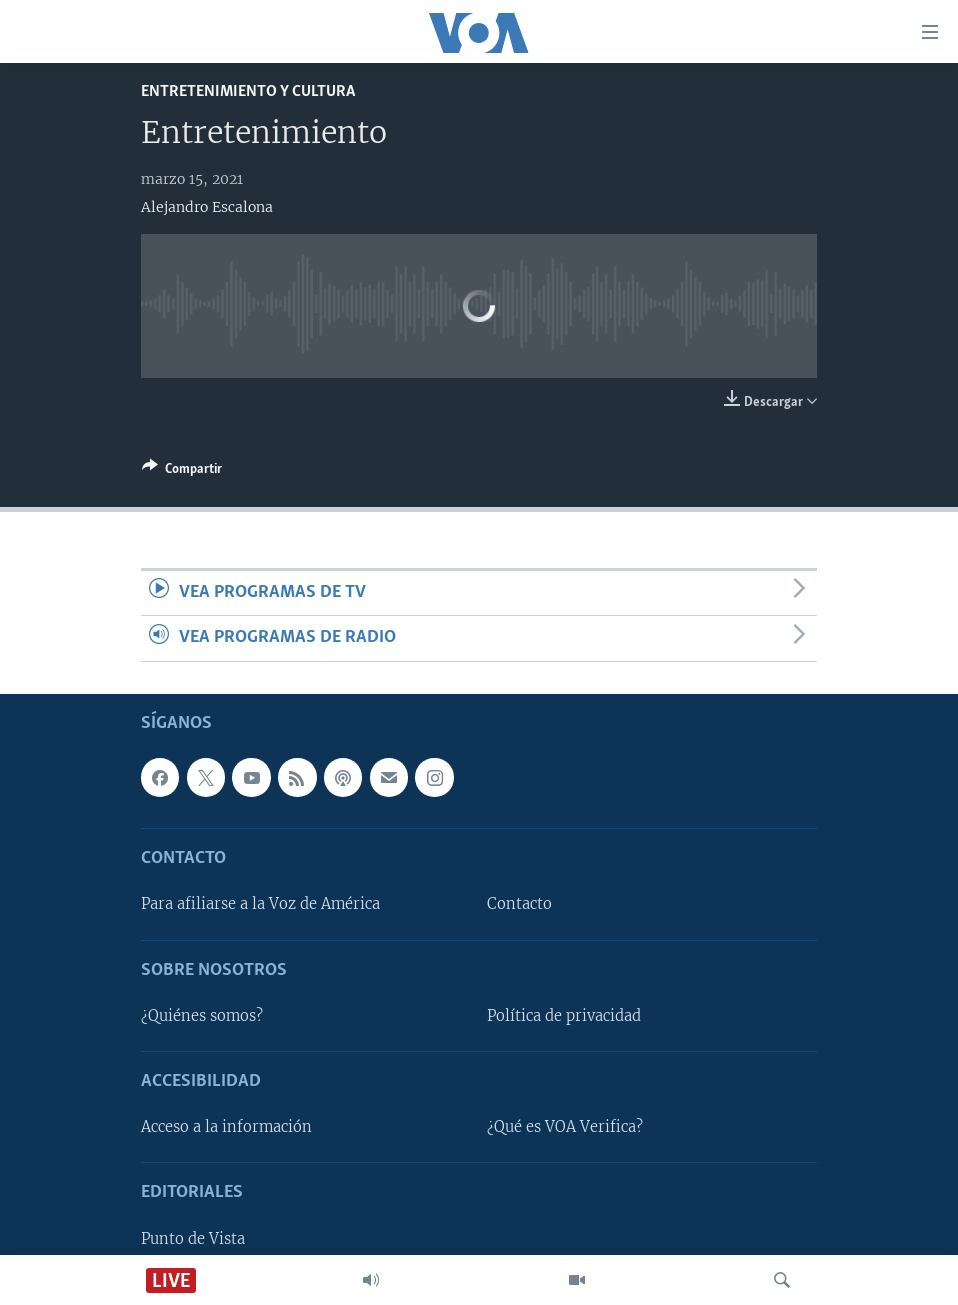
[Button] (182, 472)
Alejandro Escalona (207, 207)
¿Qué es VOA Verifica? (565, 1127)
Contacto (519, 904)
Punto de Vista (193, 1238)
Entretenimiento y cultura (248, 91)
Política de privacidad (564, 1015)
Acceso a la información (226, 1127)
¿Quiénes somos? (202, 1015)
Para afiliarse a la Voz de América (260, 904)
